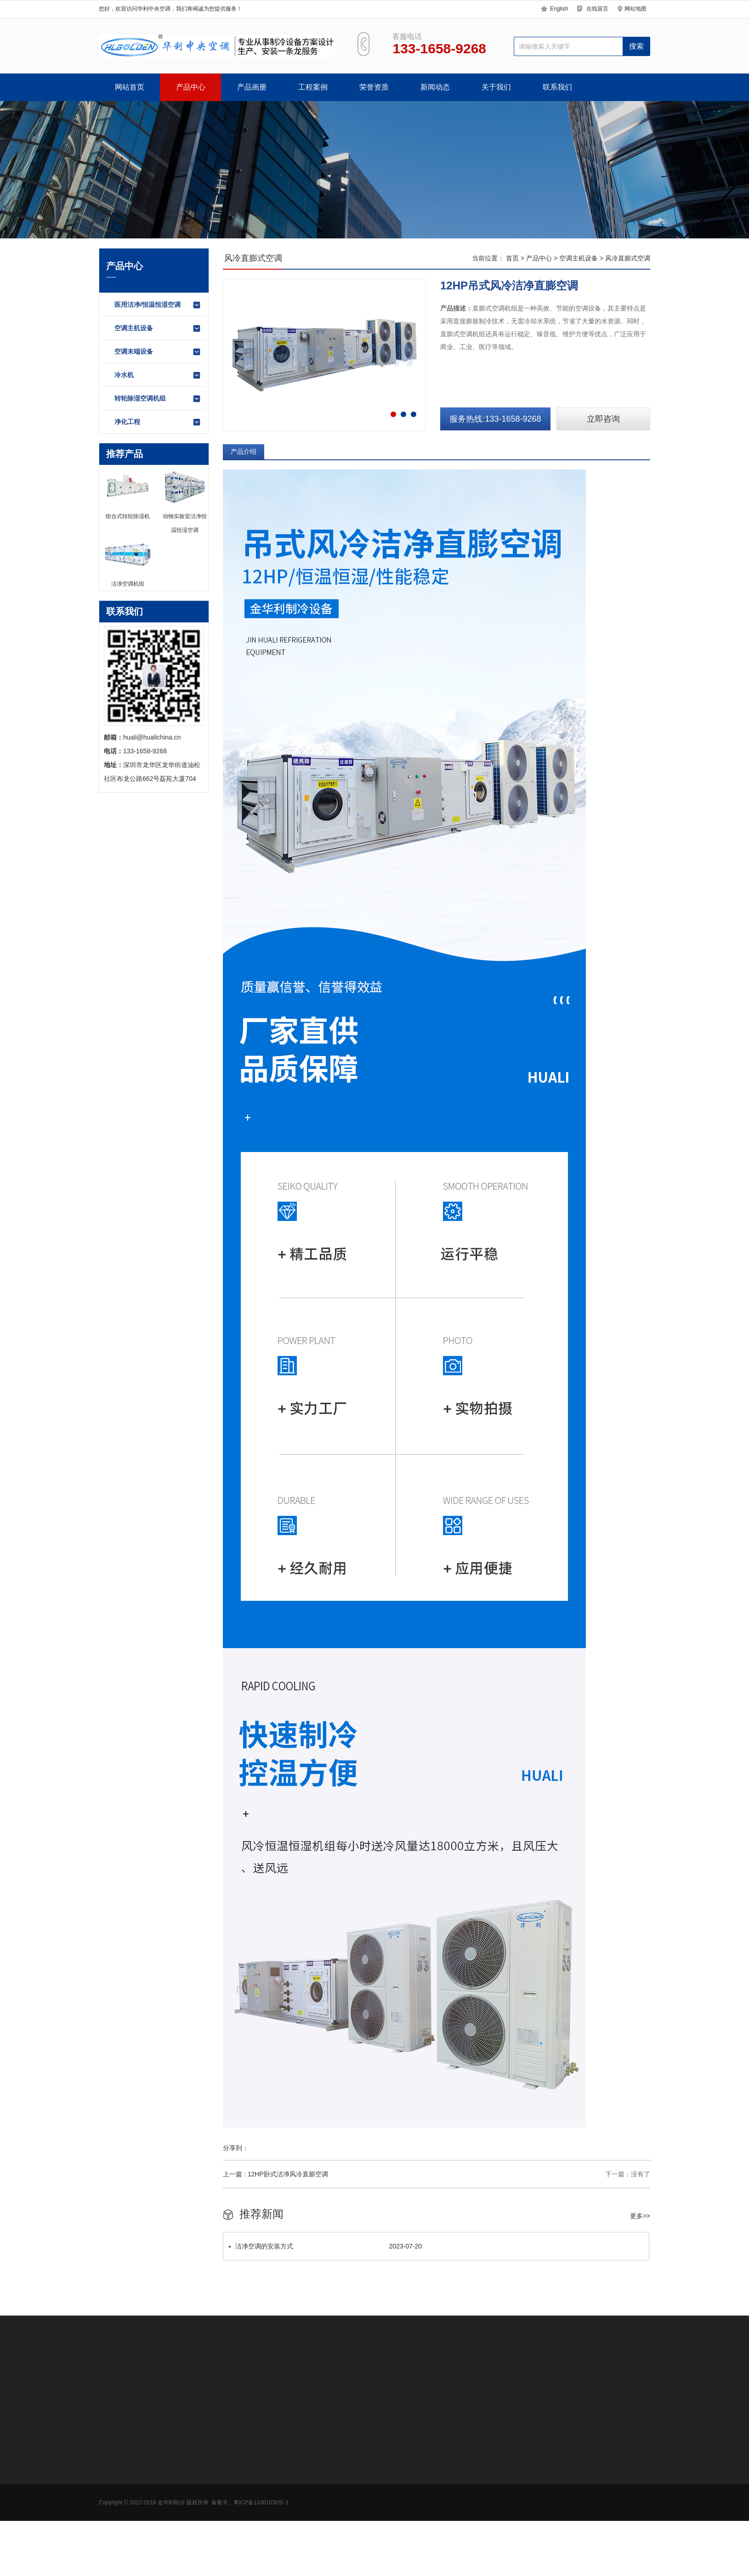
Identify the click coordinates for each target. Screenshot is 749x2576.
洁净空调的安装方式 (325, 2246)
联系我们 (557, 87)
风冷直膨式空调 (627, 258)
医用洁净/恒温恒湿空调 (157, 305)
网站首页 (129, 87)
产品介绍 (243, 451)
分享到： (236, 2148)
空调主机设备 (157, 328)
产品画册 (252, 87)
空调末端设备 (157, 351)
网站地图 (635, 9)
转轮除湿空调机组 (157, 398)
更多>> (640, 2216)
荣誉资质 (374, 87)
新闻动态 (435, 87)
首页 (512, 258)
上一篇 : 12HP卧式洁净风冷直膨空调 (275, 2174)
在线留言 (597, 9)
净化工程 (157, 422)
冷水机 (157, 375)
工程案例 (313, 87)
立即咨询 (603, 419)
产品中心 (190, 87)
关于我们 (496, 87)
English (559, 9)
